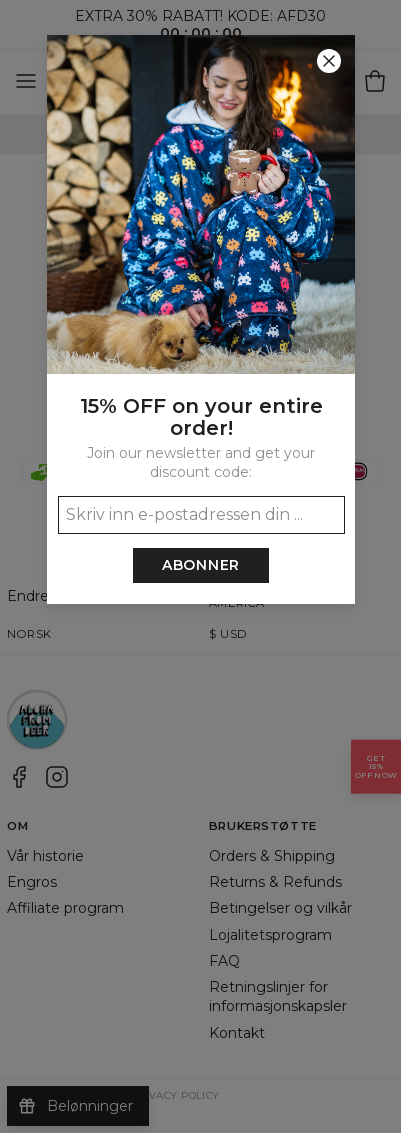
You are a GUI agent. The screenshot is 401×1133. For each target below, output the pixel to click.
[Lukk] (329, 61)
